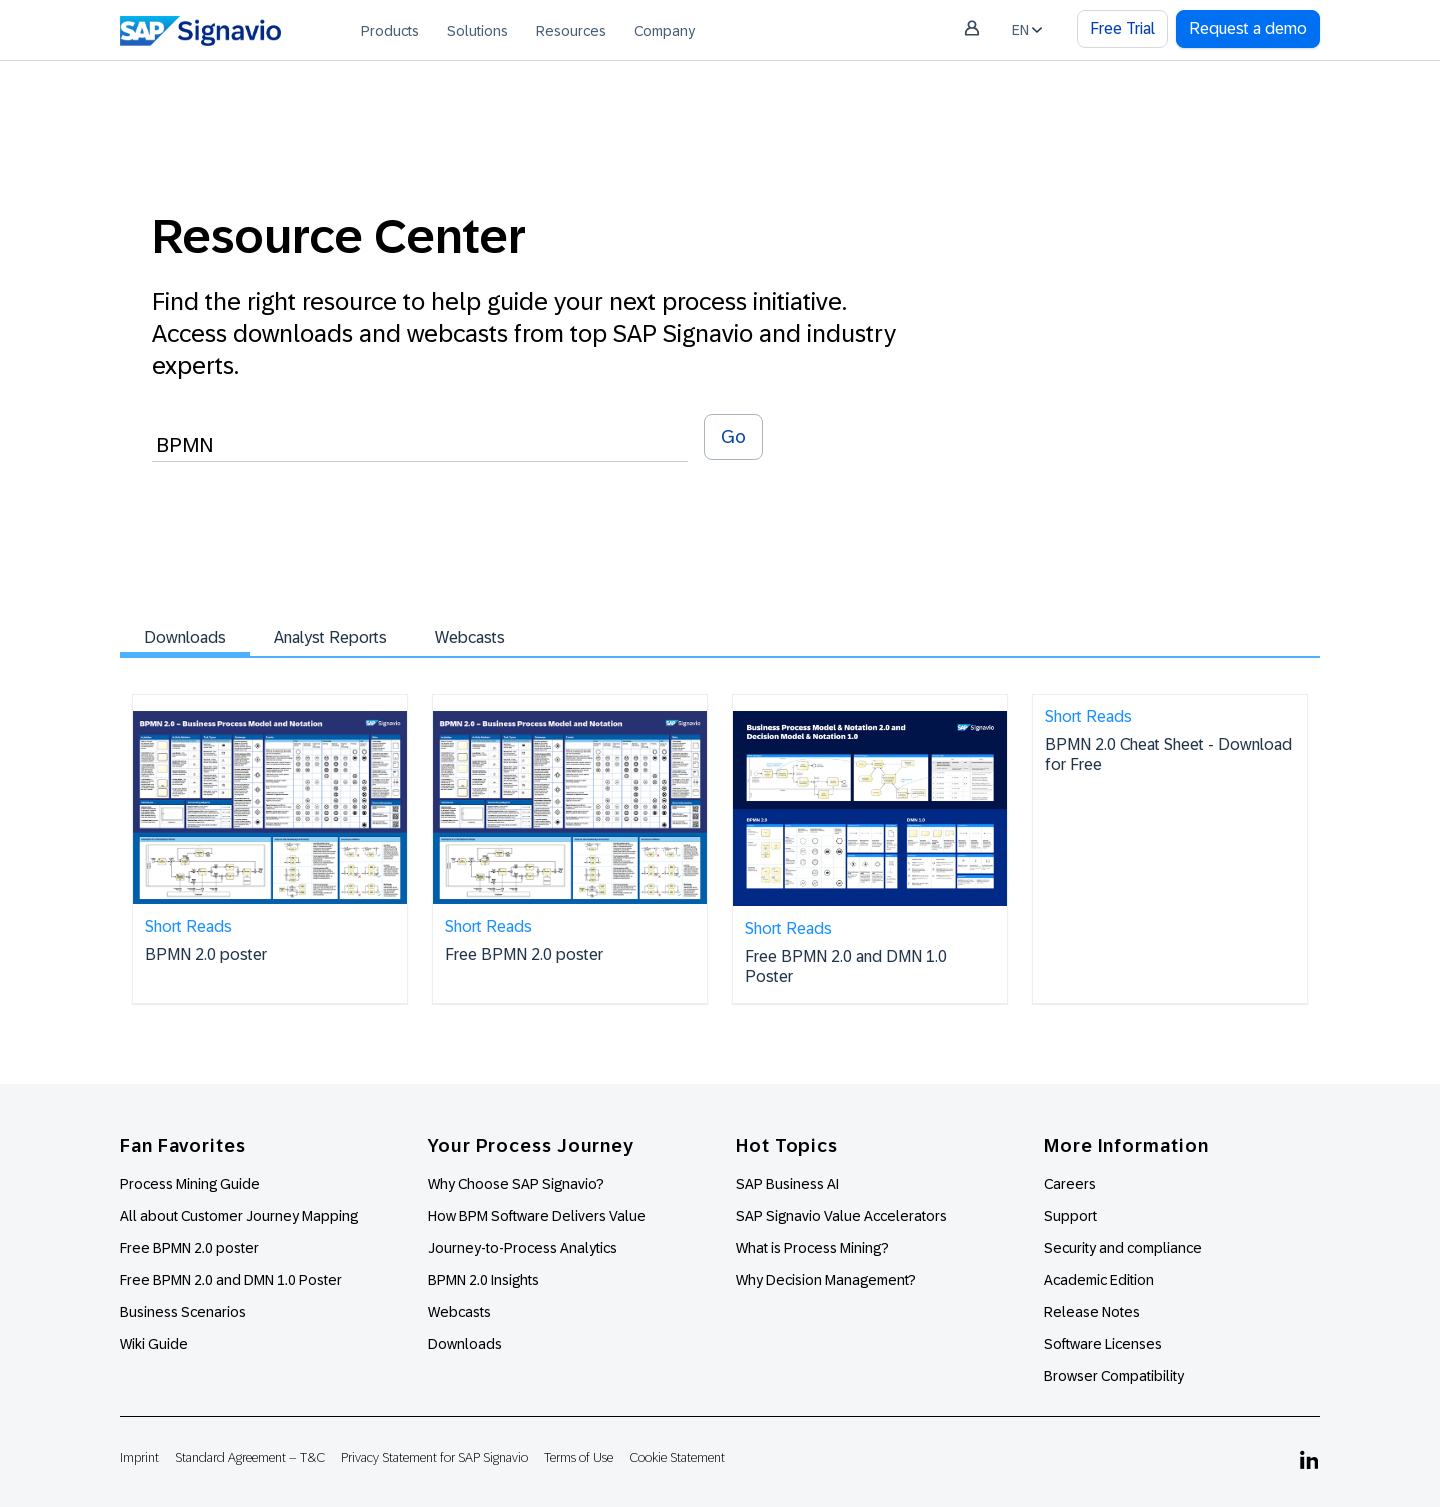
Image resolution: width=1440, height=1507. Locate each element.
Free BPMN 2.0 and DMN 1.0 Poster (231, 1280)
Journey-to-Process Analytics (524, 1248)
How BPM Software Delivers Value (537, 1216)
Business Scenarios (183, 1312)
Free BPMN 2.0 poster (189, 1248)
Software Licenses (1103, 1344)
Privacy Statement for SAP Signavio (434, 1457)
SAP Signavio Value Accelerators (841, 1216)
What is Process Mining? (812, 1248)
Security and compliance (1123, 1248)
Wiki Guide (154, 1344)
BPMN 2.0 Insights (483, 1280)
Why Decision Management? (826, 1280)
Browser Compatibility (1114, 1376)
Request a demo (1248, 28)
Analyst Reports (330, 637)
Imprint (139, 1457)
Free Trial (1122, 28)
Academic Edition (1099, 1280)
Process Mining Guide (190, 1184)
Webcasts (470, 637)
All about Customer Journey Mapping (239, 1216)
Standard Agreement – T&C (250, 1457)
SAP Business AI (787, 1184)
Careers (1070, 1184)
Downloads (185, 637)
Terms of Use (578, 1457)
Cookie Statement (677, 1457)
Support (1070, 1216)
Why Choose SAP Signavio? (516, 1184)
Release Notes (1092, 1312)
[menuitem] (390, 30)
